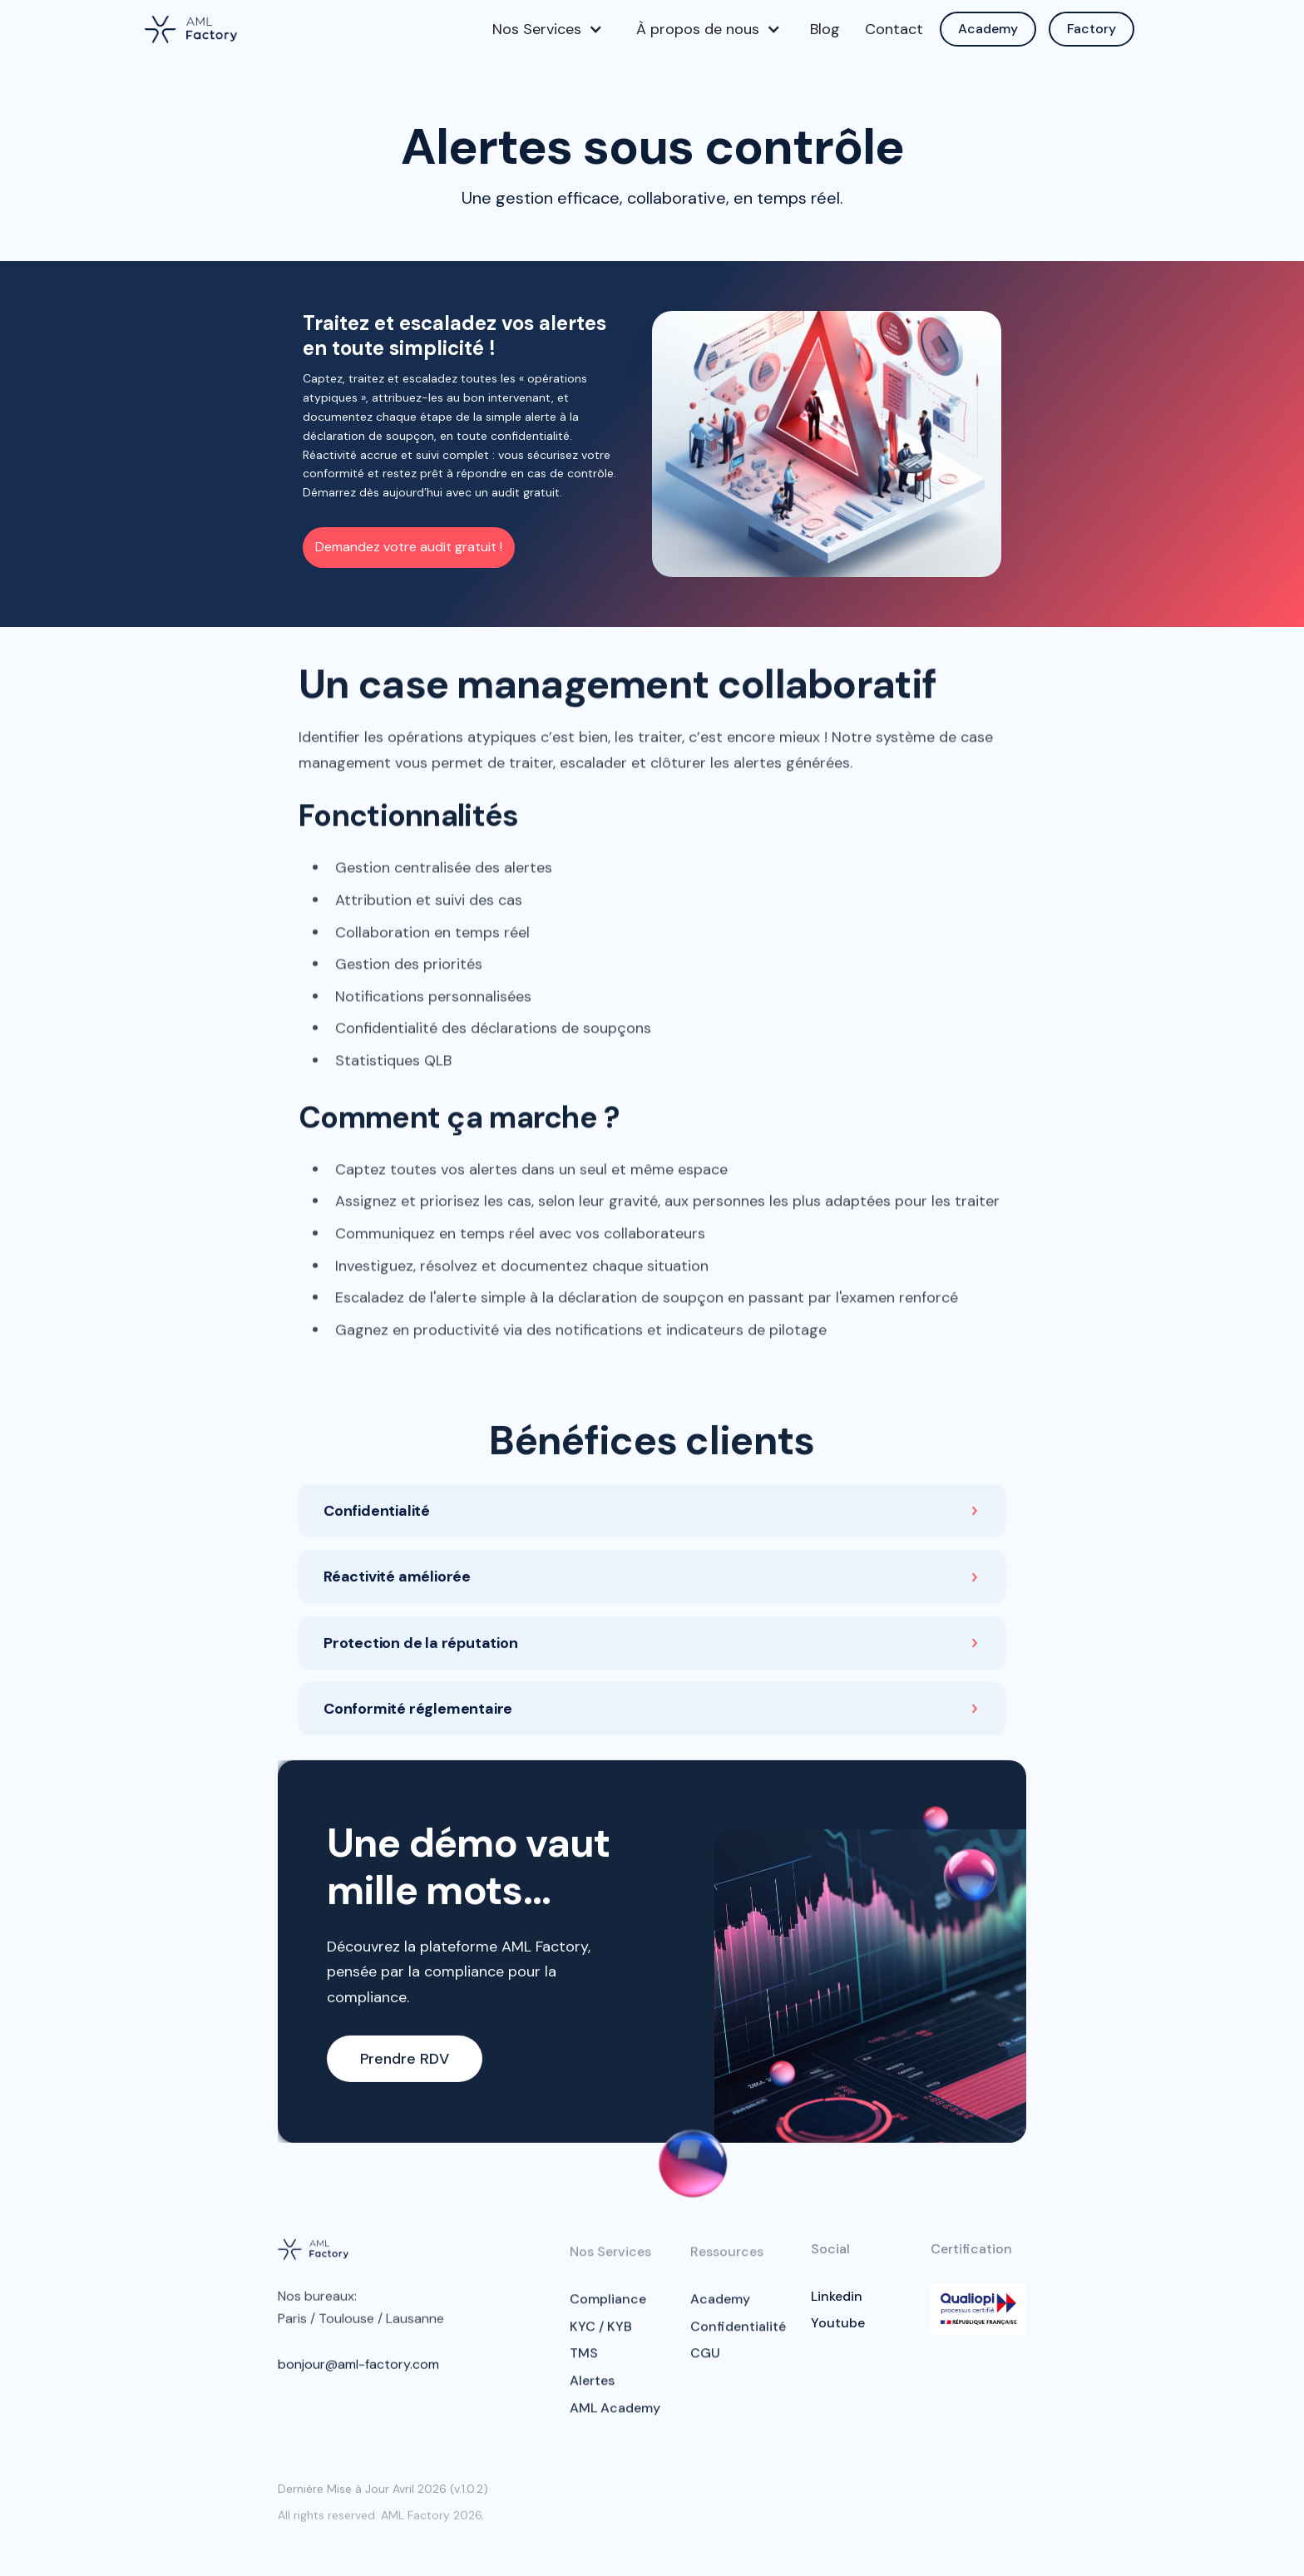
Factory (1091, 28)
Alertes (592, 2389)
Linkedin (836, 2296)
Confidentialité (738, 2335)
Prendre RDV (404, 2063)
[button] (548, 29)
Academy (988, 28)
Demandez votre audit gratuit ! (408, 546)
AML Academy (615, 2416)
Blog (825, 29)
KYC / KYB (601, 2335)
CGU (705, 2362)
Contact (894, 29)
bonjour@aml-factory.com (358, 2368)
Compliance (608, 2308)
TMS (584, 2362)
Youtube (838, 2323)
